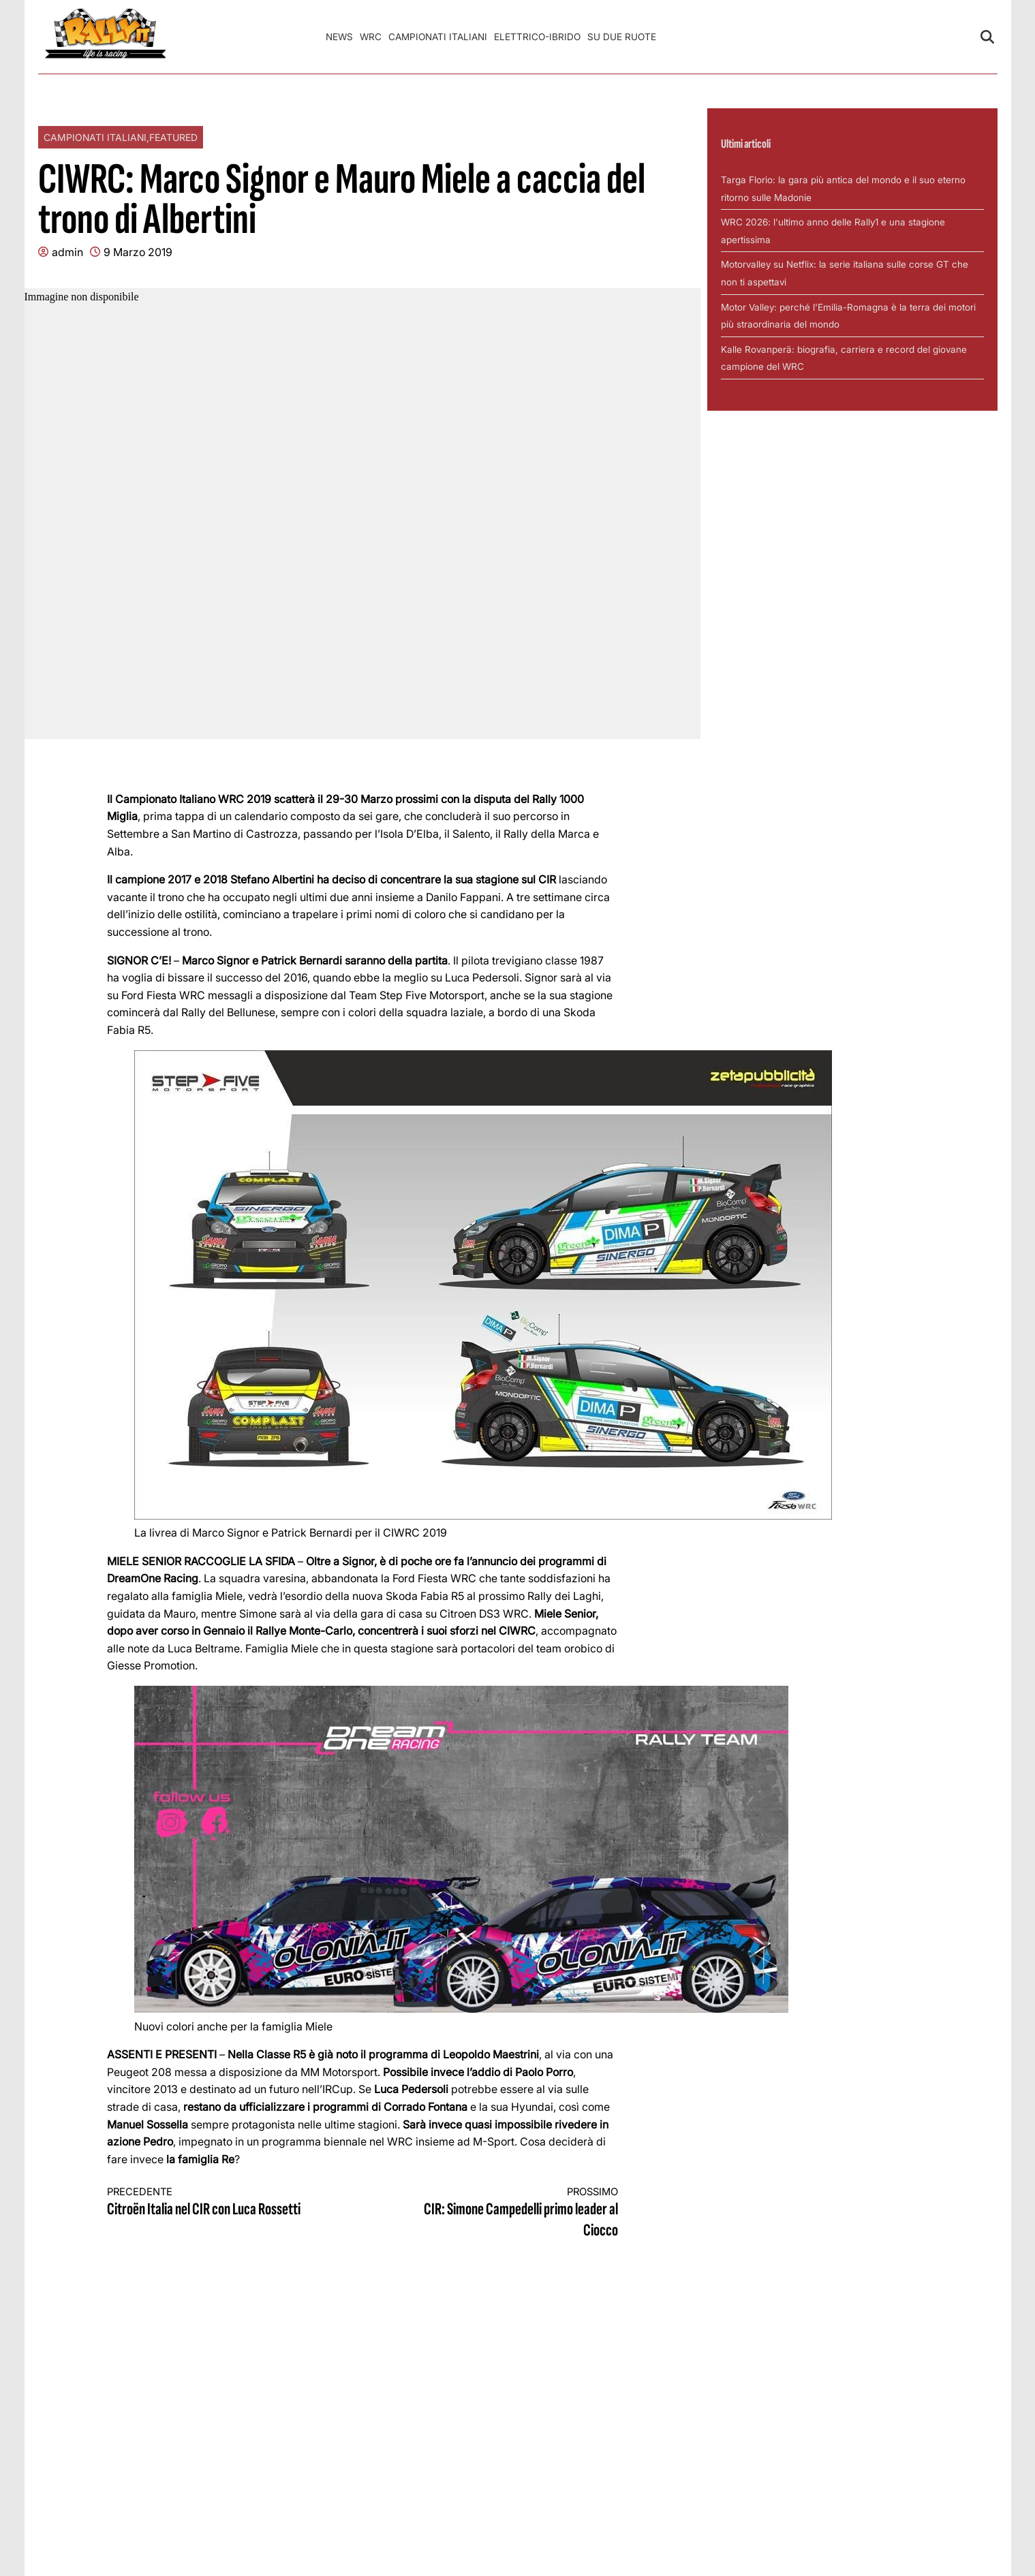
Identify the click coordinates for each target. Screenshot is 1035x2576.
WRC (371, 36)
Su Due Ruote (621, 36)
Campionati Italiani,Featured (121, 137)
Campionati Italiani (437, 36)
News (339, 36)
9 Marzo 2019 (138, 252)
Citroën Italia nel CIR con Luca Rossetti (222, 2202)
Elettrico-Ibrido (537, 36)
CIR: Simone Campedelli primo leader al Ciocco (503, 2213)
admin (67, 252)
